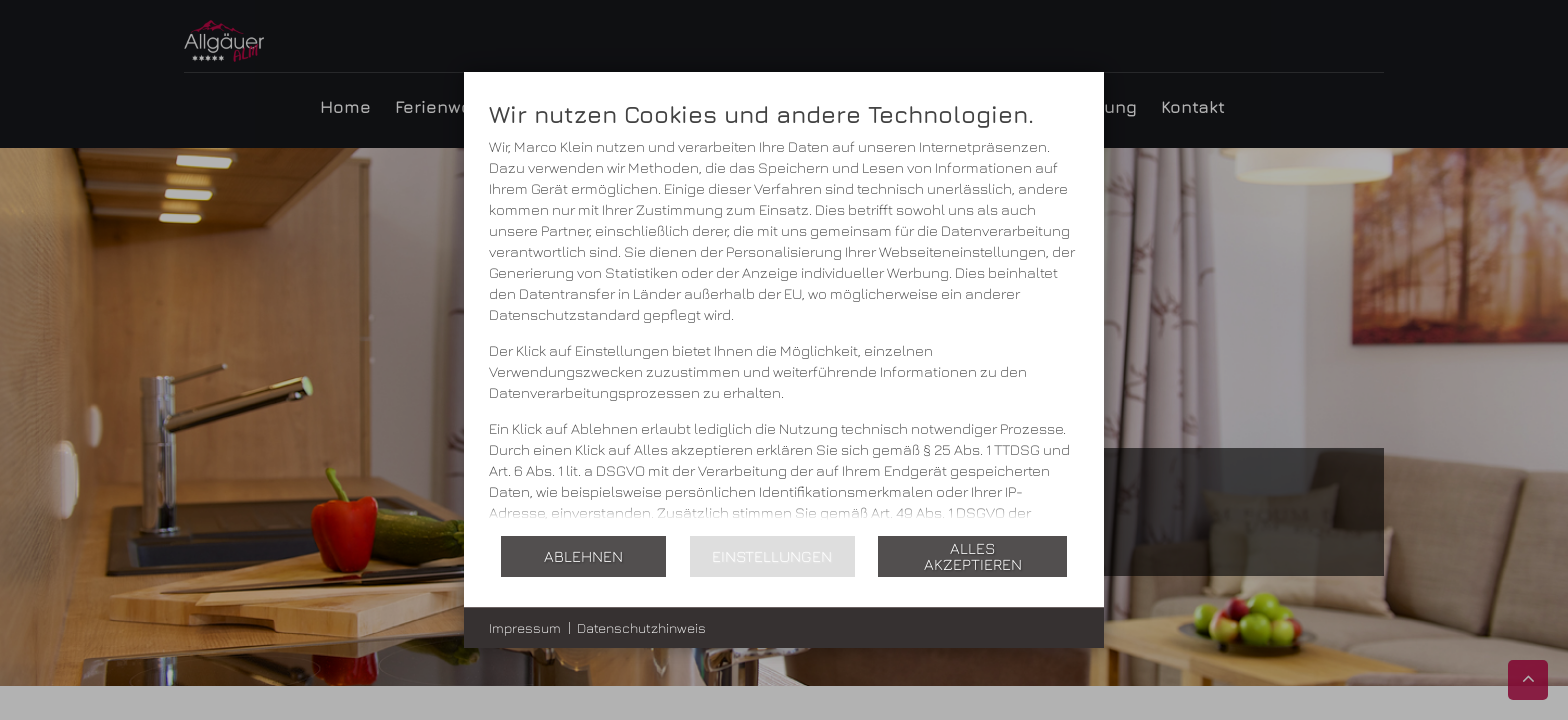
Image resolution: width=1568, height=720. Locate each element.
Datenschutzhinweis (641, 627)
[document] (784, 316)
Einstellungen (772, 556)
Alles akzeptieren (973, 556)
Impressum (525, 627)
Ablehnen (583, 556)
